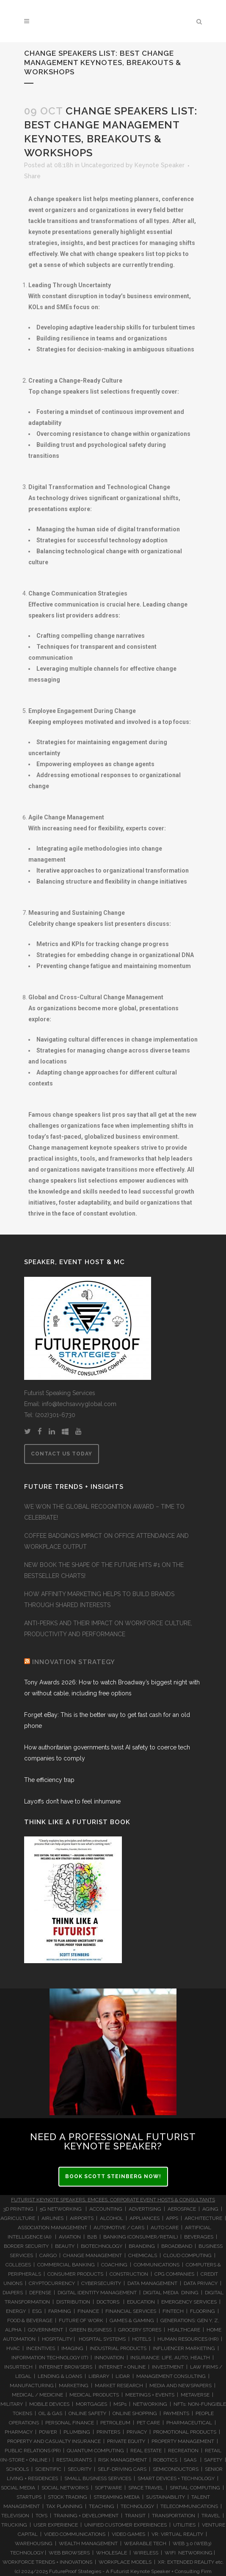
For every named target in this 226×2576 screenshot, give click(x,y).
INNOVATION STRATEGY (73, 1662)
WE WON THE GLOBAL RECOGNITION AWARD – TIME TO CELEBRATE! (104, 1512)
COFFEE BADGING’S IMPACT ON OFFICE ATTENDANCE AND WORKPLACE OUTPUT (106, 1541)
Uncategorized (102, 165)
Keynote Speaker (160, 165)
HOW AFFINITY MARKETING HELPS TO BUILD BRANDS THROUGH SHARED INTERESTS (99, 1599)
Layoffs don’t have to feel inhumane (72, 1801)
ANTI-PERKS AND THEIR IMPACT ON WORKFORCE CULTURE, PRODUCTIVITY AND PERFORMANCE (108, 1629)
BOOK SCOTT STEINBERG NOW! (113, 2176)
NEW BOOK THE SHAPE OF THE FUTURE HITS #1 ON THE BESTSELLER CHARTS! (104, 1570)
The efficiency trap (49, 1779)
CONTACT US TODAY (61, 1454)
